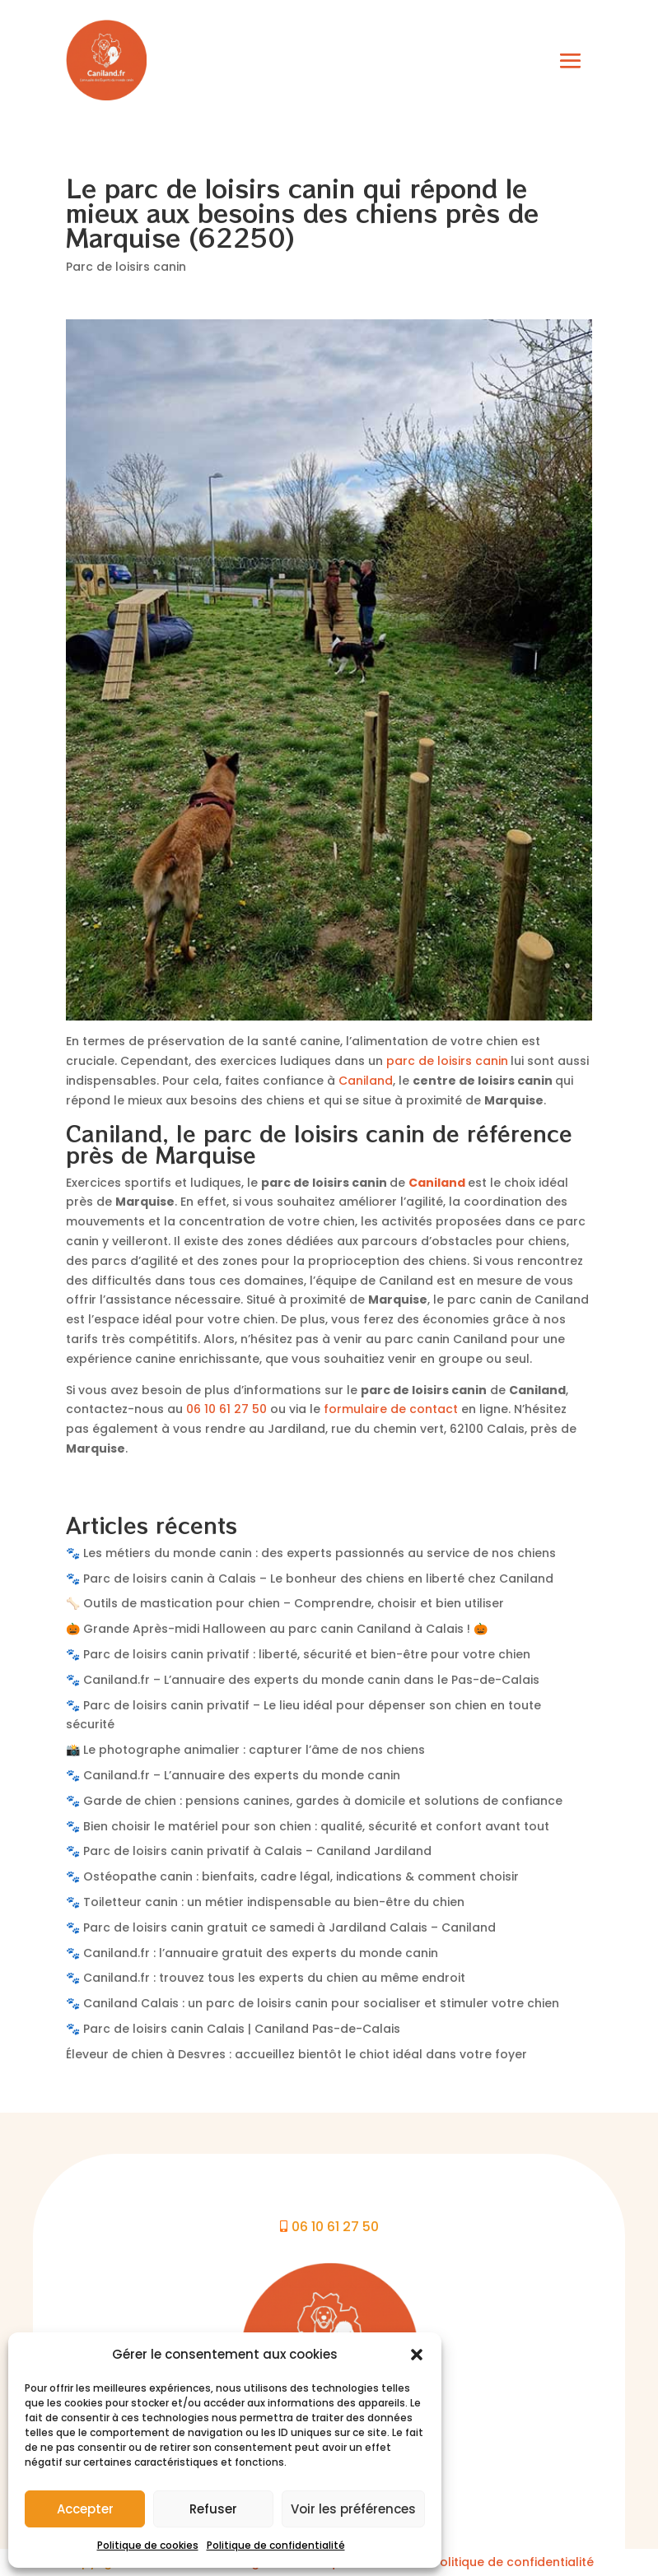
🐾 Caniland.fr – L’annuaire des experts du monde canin (233, 1775)
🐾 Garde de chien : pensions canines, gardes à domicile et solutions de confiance (314, 1801)
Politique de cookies (147, 2545)
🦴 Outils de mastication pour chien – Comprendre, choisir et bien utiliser (285, 1603)
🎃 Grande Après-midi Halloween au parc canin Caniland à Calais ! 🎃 (277, 1628)
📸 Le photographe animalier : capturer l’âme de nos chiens (245, 1749)
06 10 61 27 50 (226, 1409)
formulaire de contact (391, 1409)
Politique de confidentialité (276, 2545)
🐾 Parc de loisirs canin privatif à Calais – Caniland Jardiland (249, 1851)
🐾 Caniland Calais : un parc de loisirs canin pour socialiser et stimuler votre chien (312, 2003)
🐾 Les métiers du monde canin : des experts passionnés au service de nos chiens (311, 1553)
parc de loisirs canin (447, 1061)
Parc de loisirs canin (126, 266)
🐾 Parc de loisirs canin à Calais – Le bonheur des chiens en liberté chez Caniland (309, 1578)
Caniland (365, 1080)
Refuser (213, 2509)
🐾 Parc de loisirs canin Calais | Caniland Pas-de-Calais (233, 2028)
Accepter (85, 2509)
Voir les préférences (353, 2509)
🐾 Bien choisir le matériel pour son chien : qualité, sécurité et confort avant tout (307, 1826)
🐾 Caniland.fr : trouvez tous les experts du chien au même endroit (265, 1977)
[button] (416, 2354)
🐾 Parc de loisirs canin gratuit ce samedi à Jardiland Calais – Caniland (281, 1927)
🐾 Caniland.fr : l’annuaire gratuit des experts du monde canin (252, 1953)
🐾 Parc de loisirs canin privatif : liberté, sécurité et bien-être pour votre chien (298, 1654)
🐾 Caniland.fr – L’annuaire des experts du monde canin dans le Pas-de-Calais (302, 1680)
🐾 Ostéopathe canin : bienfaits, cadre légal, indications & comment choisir (292, 1876)
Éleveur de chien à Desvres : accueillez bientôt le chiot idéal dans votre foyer (296, 2054)
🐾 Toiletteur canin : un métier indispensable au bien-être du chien (265, 1902)
